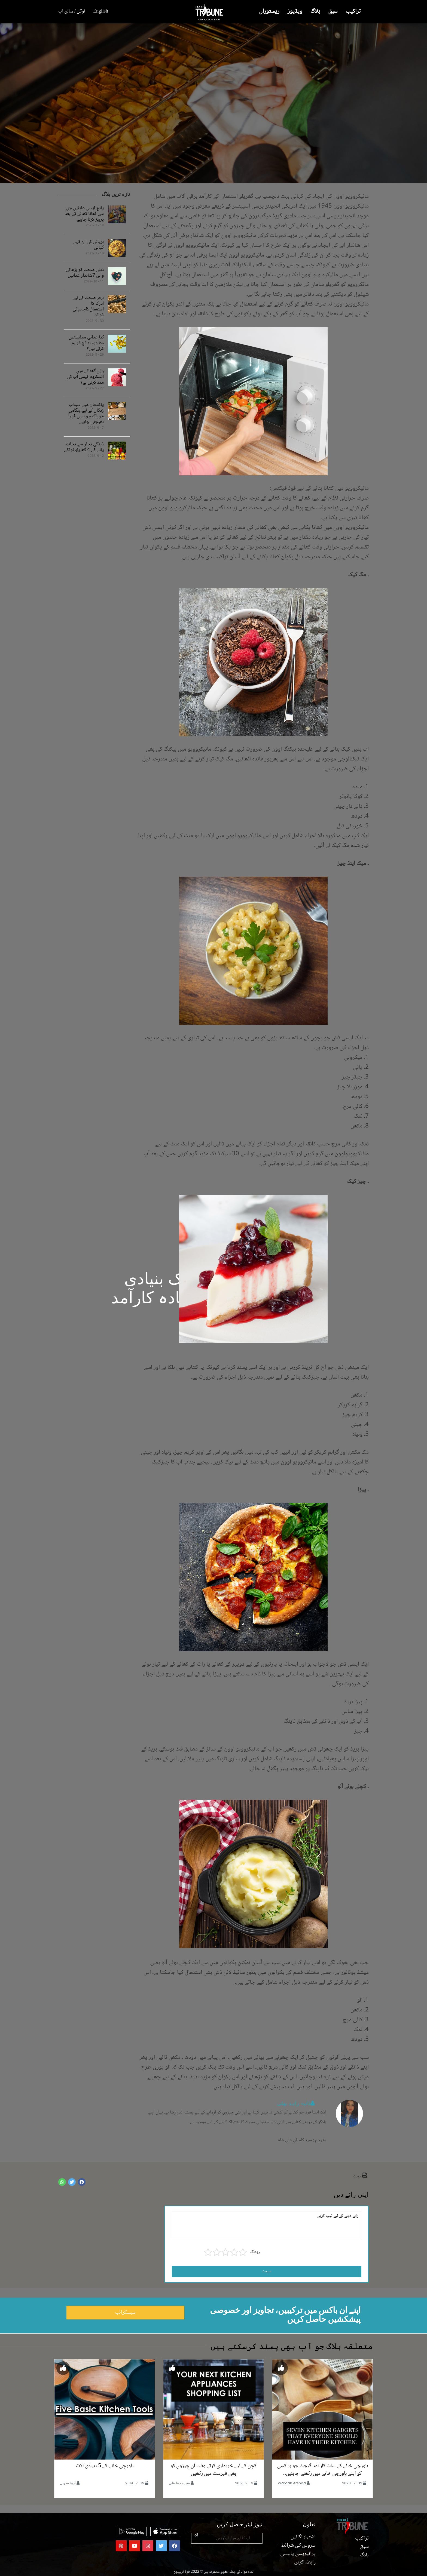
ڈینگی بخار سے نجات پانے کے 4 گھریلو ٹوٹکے (84, 447)
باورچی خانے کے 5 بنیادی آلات (105, 2466)
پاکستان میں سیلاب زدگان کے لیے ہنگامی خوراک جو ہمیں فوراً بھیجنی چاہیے (86, 413)
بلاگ (315, 11)
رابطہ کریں (305, 2562)
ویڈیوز (295, 11)
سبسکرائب (125, 2312)
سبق (332, 11)
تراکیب (353, 11)
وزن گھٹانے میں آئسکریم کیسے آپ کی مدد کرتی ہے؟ (85, 377)
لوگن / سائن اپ (71, 11)
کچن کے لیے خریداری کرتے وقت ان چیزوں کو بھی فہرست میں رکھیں (213, 2470)
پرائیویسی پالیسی (298, 2554)
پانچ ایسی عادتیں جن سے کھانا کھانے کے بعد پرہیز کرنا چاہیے (84, 214)
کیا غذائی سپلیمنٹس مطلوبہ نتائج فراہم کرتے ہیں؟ (86, 343)
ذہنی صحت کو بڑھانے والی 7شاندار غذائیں (85, 273)
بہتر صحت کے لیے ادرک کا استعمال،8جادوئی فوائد (88, 306)
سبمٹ (267, 2271)
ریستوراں (269, 11)
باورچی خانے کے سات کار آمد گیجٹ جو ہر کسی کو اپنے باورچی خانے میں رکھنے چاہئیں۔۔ (322, 2470)
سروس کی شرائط (298, 2545)
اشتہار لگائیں (303, 2537)
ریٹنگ (255, 2252)
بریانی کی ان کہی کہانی (88, 245)
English (100, 11)
